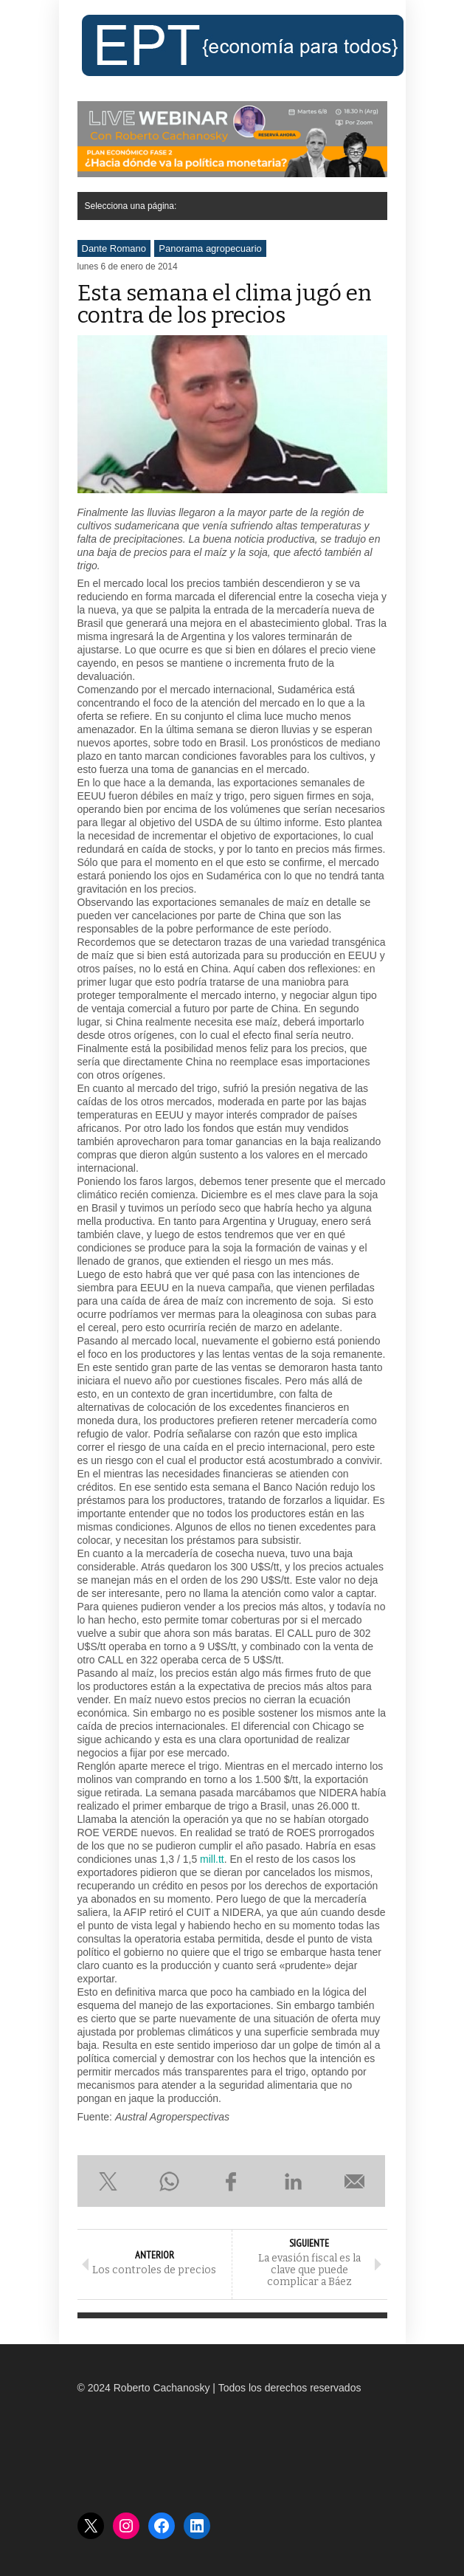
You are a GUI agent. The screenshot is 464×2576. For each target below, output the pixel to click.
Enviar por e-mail (355, 2181)
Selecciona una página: (131, 206)
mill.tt (212, 1859)
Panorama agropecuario (210, 248)
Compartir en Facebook (232, 2181)
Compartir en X (108, 2181)
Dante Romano (114, 248)
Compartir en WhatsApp (170, 2181)
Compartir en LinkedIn (293, 2181)
